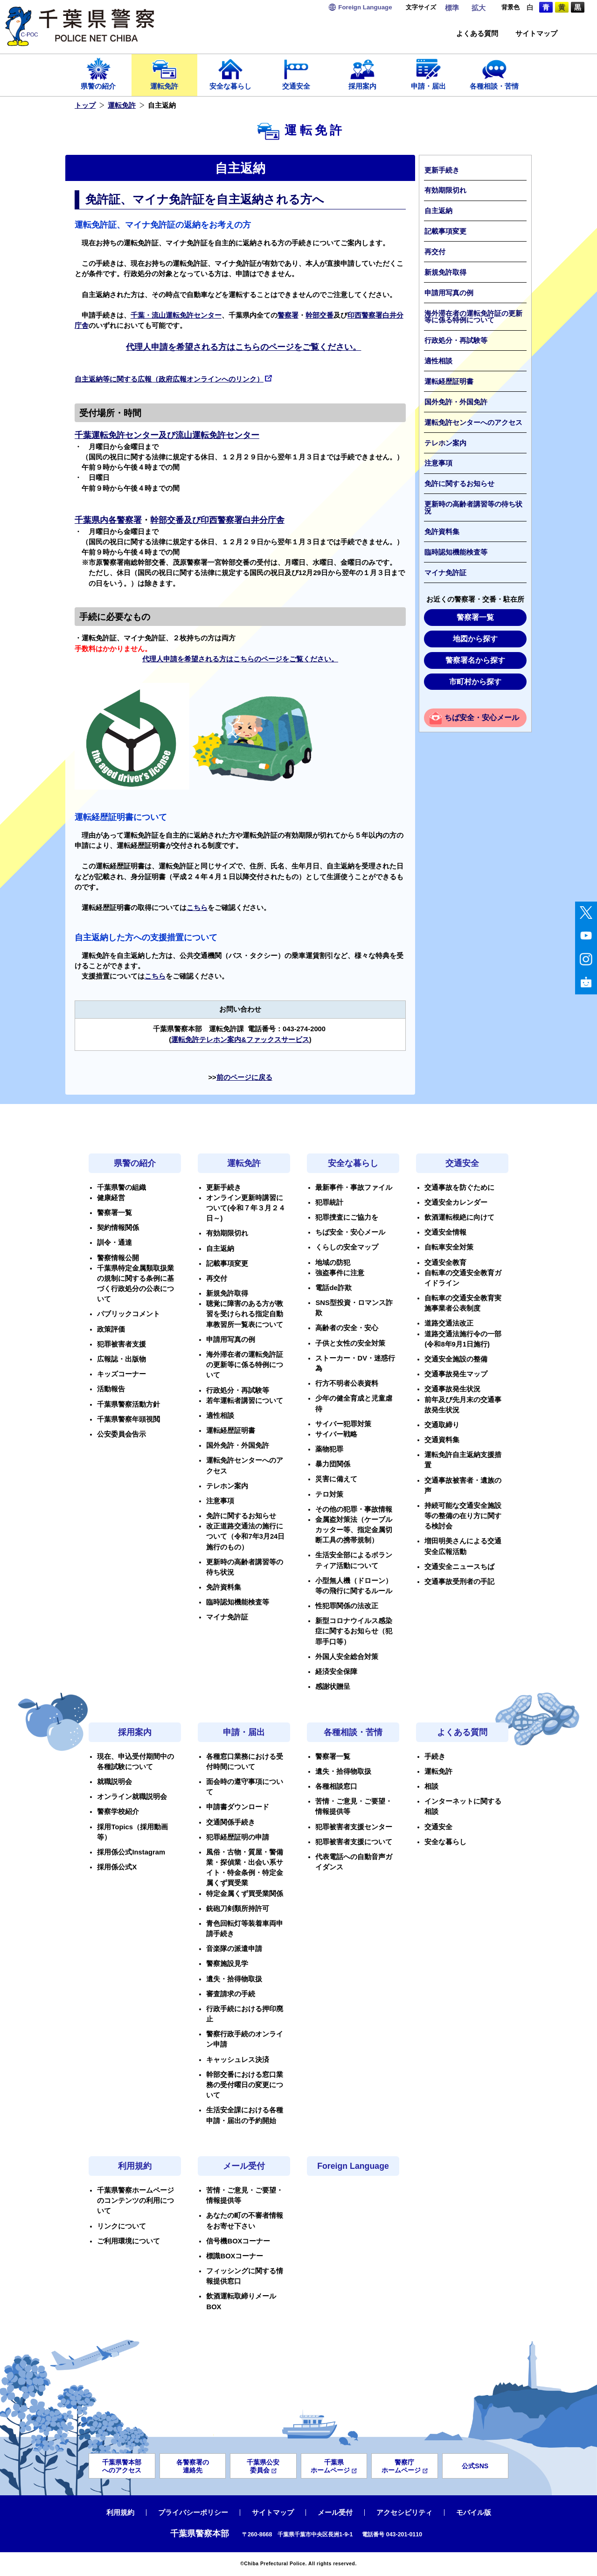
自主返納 (438, 211)
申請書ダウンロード (237, 1807)
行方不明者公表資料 (346, 1383)
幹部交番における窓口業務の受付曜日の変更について (244, 2085)
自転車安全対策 (448, 1247)
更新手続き (441, 170)
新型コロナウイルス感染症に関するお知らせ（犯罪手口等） (353, 1631)
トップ (85, 105)
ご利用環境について (128, 2241)
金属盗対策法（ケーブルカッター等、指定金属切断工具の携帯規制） (353, 1530)
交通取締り (441, 1425)
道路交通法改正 (448, 1323)
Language (365, 7)
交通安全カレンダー (455, 1202)
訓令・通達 (114, 1242)
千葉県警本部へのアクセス (121, 2466)
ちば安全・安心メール (481, 718)
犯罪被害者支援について (353, 1842)
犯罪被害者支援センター (353, 1827)
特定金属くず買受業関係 (244, 1893)
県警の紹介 (98, 73)
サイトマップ (536, 33)
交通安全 (297, 73)
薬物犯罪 (329, 1449)
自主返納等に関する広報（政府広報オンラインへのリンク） (173, 379)
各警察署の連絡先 (192, 2466)
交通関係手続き (230, 1822)
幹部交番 (319, 315)
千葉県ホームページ (334, 2466)
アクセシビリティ (404, 2512)
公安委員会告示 (121, 1434)
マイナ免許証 (445, 572)
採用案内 (362, 73)
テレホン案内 (445, 443)
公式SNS (475, 2466)
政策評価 (111, 1329)
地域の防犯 (332, 1262)
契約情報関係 (118, 1227)
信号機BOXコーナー (238, 2241)
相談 (431, 1786)
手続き (434, 1756)
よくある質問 (477, 33)
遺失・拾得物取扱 (234, 1979)
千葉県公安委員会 (263, 2466)
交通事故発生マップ (455, 1374)
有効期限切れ (445, 190)
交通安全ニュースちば (459, 1566)
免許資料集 (441, 531)
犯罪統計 (329, 1202)
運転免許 (165, 73)
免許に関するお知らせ (459, 483)
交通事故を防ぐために (459, 1187)
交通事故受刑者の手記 (459, 1581)
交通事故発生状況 (452, 1389)
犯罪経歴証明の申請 (237, 1837)
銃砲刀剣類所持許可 (237, 1908)
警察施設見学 (227, 1963)
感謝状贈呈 (332, 1686)
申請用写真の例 (448, 293)
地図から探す (475, 639)
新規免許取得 (445, 272)
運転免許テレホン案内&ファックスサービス (240, 1039)
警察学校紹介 (118, 1811)
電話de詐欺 (333, 1287)
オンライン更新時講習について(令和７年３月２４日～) (245, 1208)
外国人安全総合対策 (346, 1656)
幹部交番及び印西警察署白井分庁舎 (217, 520)
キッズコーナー (121, 1374)
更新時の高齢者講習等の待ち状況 (473, 507)
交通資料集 (441, 1440)
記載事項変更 (445, 231)
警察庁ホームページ (405, 2466)
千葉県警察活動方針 (128, 1404)
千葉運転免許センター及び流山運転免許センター (167, 435)
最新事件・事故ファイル (353, 1187)
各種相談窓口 (336, 1786)
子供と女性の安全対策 (350, 1343)
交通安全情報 (445, 1232)
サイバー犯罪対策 (343, 1424)
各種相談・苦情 (494, 73)
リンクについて (121, 2226)
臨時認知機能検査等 (455, 552)
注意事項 (438, 463)
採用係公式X (117, 1867)
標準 (452, 8)
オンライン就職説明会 (132, 1796)
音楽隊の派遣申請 (234, 1948)
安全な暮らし (230, 73)
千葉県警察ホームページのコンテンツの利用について (135, 2201)
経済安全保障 (336, 1671)
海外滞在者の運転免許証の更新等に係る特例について (473, 317)
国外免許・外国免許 (455, 402)
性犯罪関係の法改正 (346, 1606)
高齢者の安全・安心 (346, 1328)
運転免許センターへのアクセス (473, 422)
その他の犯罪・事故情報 (353, 1509)
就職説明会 (114, 1781)
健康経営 (111, 1197)
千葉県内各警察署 (108, 520)
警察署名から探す (475, 660)
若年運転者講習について (244, 1400)
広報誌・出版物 (121, 1359)
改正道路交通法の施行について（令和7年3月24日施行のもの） (245, 1536)
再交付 (434, 252)
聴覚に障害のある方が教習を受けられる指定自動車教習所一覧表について (244, 1314)
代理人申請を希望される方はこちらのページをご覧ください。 (243, 347)
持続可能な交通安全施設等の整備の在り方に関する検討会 (462, 1516)
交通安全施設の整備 (455, 1359)
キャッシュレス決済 (237, 2059)
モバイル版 (473, 2512)
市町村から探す (475, 682)
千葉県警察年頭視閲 (128, 1419)
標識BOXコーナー (234, 2256)
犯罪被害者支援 (121, 1344)
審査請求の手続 (230, 1994)
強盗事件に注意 (339, 1273)
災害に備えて (336, 1479)
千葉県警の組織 (121, 1187)
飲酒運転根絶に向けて (459, 1217)
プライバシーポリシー (193, 2512)
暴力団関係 (332, 1464)
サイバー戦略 (336, 1434)
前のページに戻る (244, 1077)
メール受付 (244, 2166)
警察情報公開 (118, 1258)
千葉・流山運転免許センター (176, 315)
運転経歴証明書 (448, 381)
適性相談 (438, 361)
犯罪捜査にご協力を (346, 1217)
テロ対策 (329, 1494)
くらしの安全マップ (346, 1247)
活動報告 (111, 1389)
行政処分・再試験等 (455, 340)
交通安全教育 (445, 1262)
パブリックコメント (128, 1314)
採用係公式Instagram (131, 1852)
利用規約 (135, 2166)
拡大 (479, 8)
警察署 (288, 315)
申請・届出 (429, 73)
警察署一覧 (475, 617)
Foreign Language (353, 2166)
